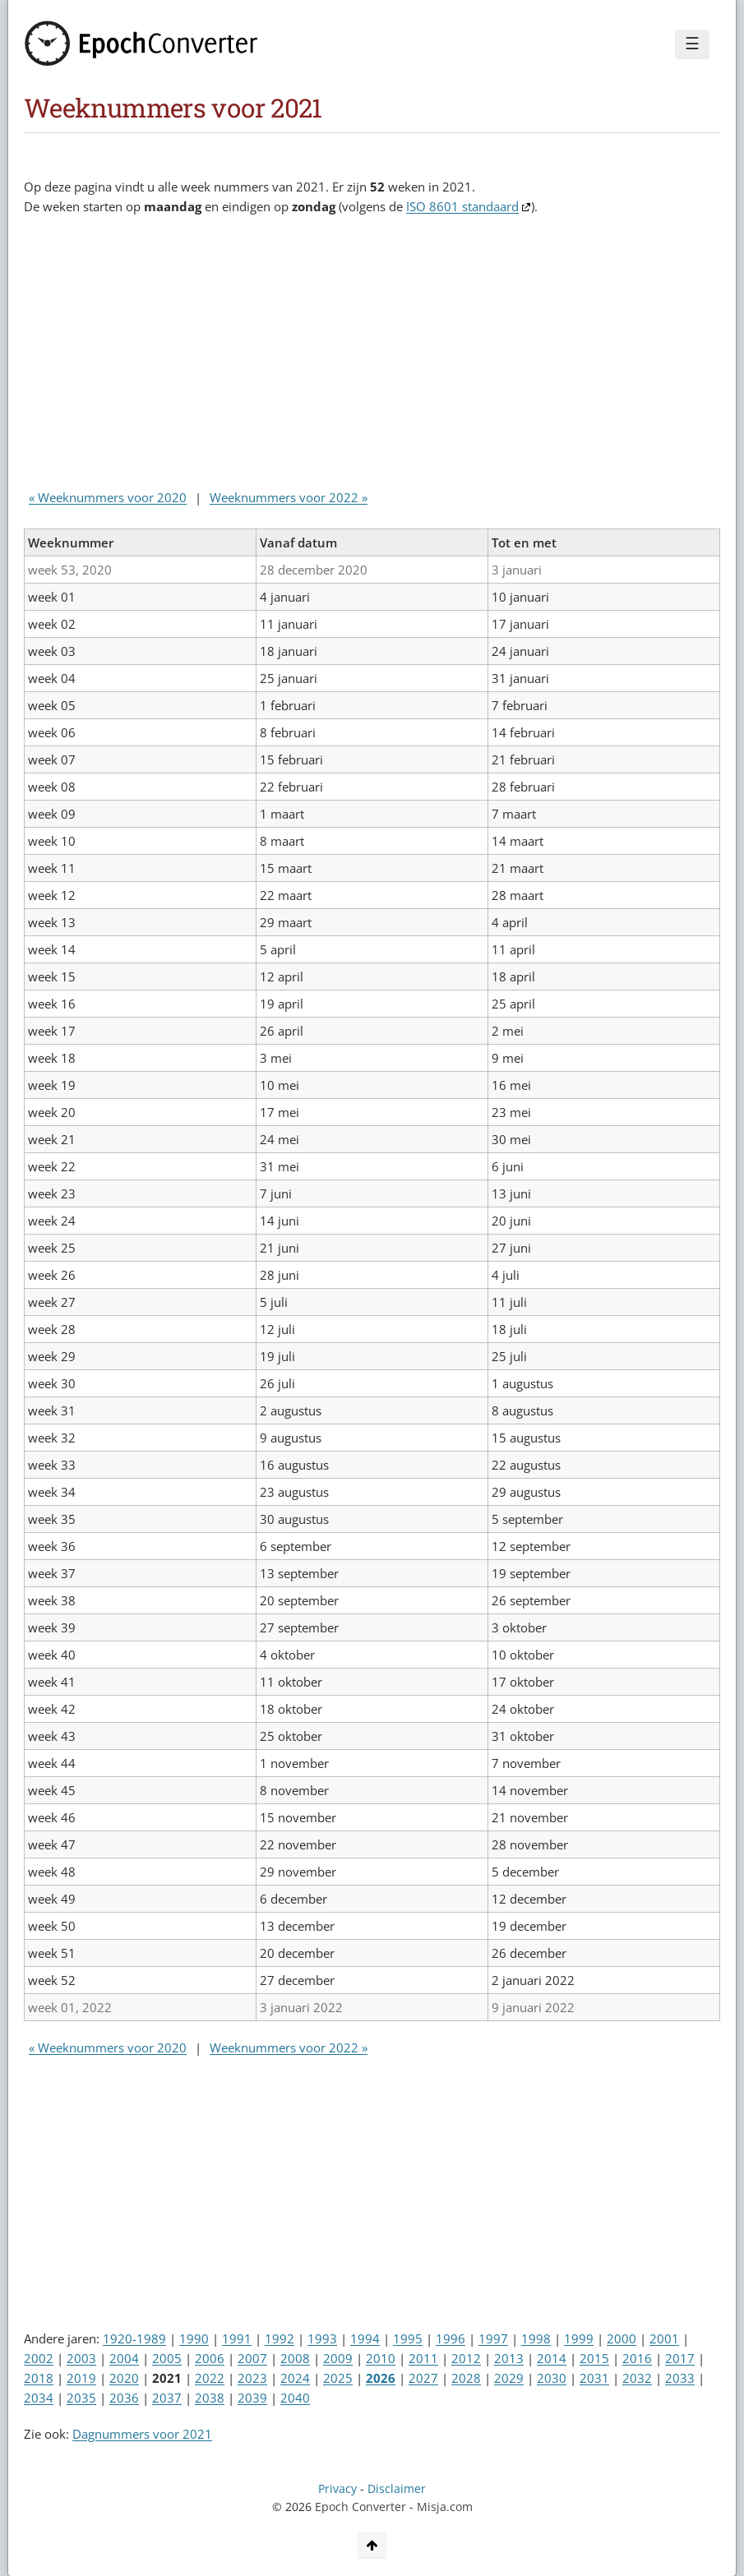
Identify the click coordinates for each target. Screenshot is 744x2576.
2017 (680, 2358)
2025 (338, 2378)
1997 (493, 2338)
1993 (322, 2338)
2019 (81, 2378)
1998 (536, 2338)
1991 (237, 2338)
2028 (466, 2378)
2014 (551, 2358)
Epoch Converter (360, 2507)
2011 (423, 2358)
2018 (38, 2378)
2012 (466, 2358)
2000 (621, 2338)
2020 (124, 2378)
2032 (637, 2378)
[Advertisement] (323, 356)
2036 (124, 2397)
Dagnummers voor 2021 (142, 2434)
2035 (81, 2397)
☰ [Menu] (692, 44)
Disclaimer (396, 2488)
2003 (81, 2358)
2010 (380, 2358)
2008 (295, 2358)
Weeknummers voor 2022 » (288, 497)
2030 (551, 2378)
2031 (594, 2378)
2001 (664, 2338)
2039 (252, 2397)
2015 (594, 2358)
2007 (252, 2358)
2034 (38, 2397)
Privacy (337, 2488)
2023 (252, 2378)
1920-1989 (134, 2338)
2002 (38, 2358)
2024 (295, 2378)
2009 (338, 2358)
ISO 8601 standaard (462, 206)
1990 (194, 2338)
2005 (167, 2358)
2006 (209, 2358)
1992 (279, 2338)
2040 (295, 2397)
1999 (579, 2338)
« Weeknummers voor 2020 (108, 497)
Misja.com (445, 2507)
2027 (423, 2378)
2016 (637, 2358)
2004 (124, 2358)
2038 (209, 2397)
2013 (509, 2358)
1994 (365, 2338)
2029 (509, 2378)
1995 (408, 2338)
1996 (450, 2338)
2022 (209, 2378)
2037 (167, 2397)
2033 (680, 2378)
